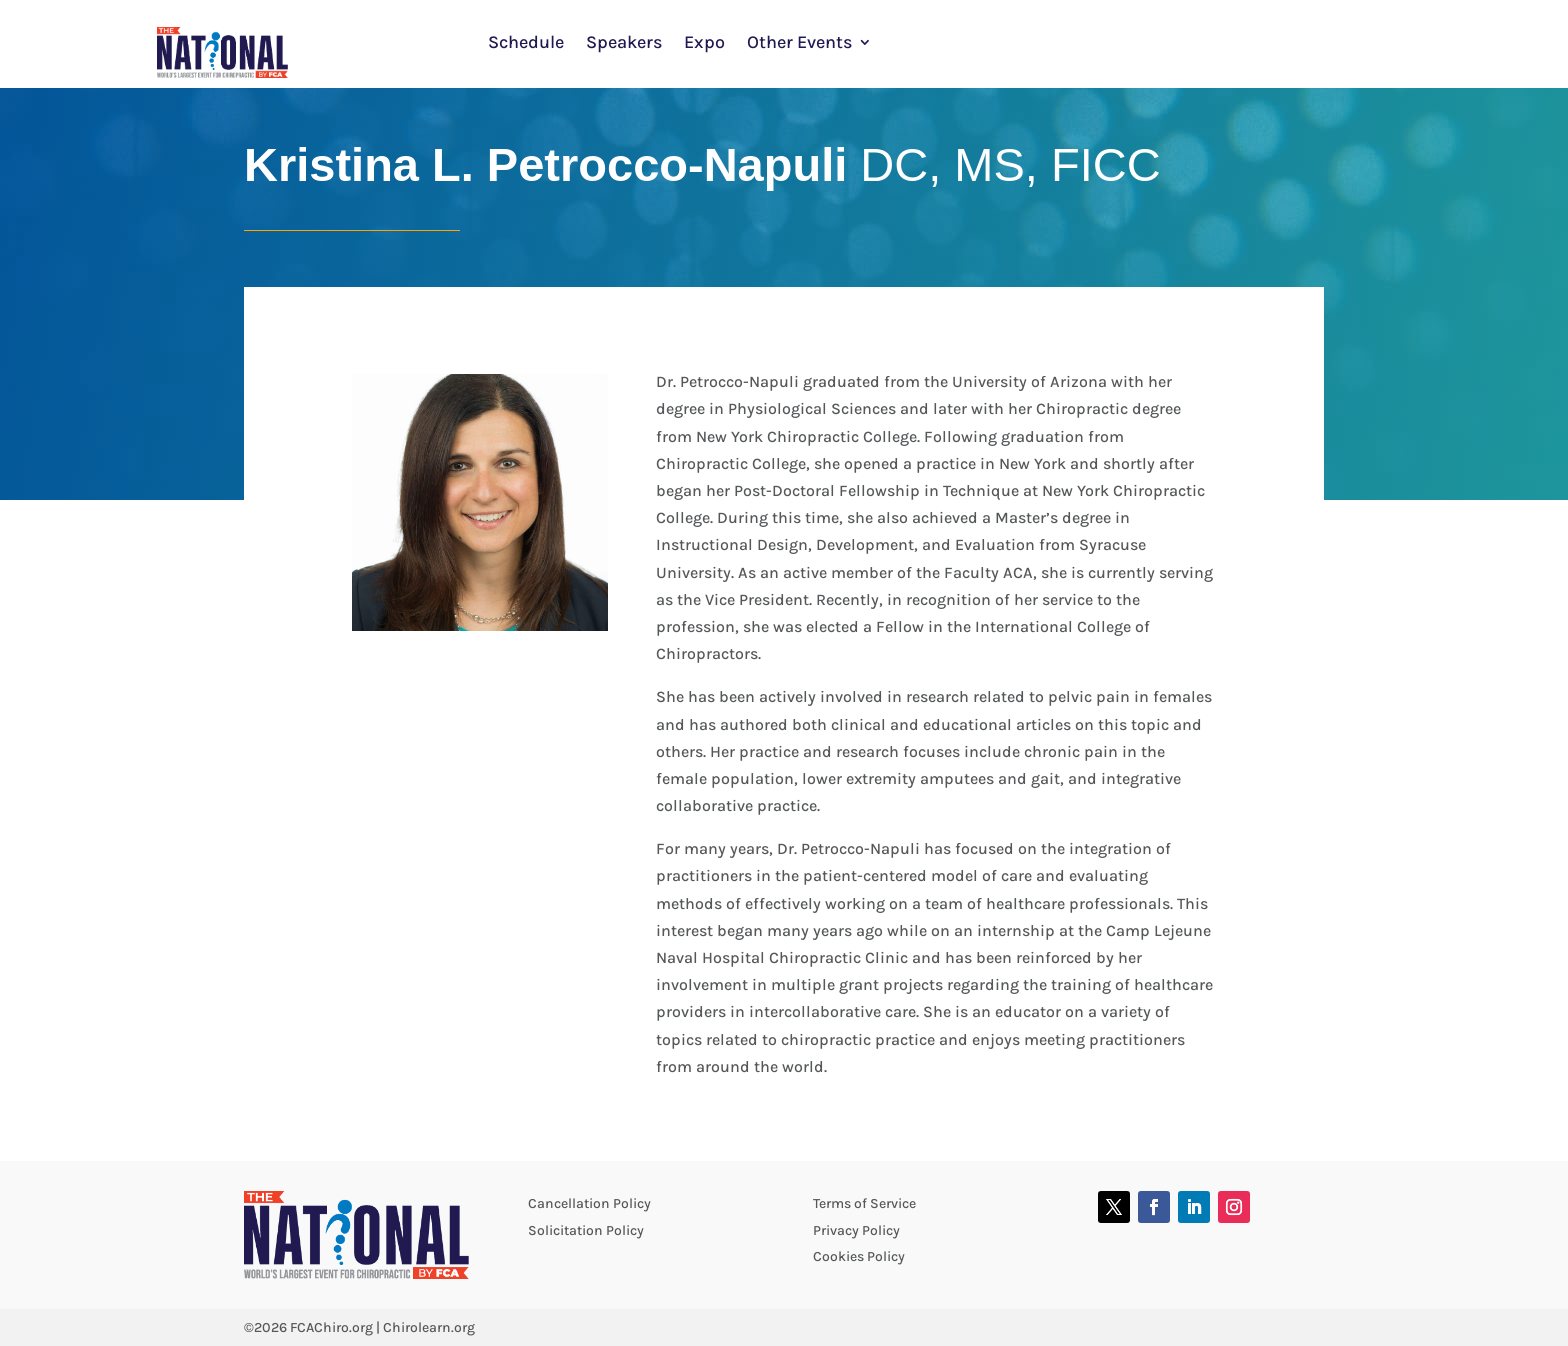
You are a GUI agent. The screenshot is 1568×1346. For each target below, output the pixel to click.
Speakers (624, 44)
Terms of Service (864, 1203)
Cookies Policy (859, 1256)
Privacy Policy (856, 1230)
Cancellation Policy (589, 1203)
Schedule (526, 44)
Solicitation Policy (586, 1230)
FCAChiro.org (331, 1327)
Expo (704, 44)
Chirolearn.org (429, 1327)
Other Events (799, 44)
